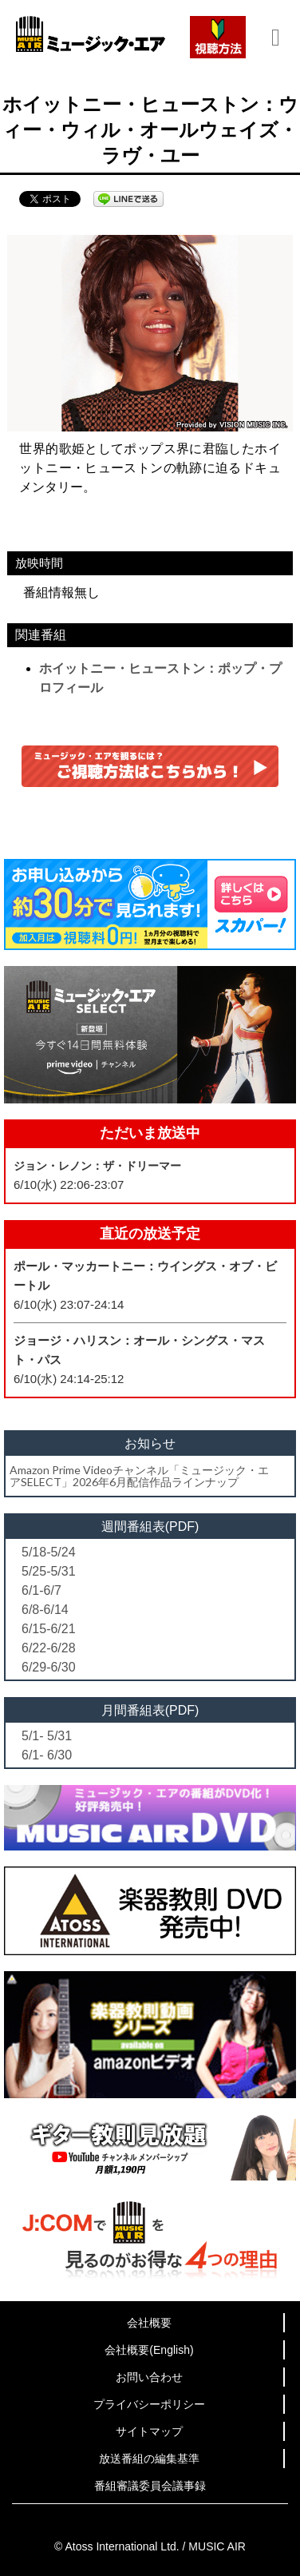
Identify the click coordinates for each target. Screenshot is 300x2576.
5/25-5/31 (49, 1571)
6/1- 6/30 (47, 1755)
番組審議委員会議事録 (150, 2485)
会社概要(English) (149, 2349)
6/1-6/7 (41, 1590)
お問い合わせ (149, 2377)
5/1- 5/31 (47, 1736)
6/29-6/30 (49, 1667)
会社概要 (149, 2322)
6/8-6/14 (45, 1609)
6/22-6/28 (49, 1648)
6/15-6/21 (49, 1629)
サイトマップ (149, 2431)
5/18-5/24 (49, 1552)
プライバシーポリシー (149, 2404)
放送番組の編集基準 (149, 2458)
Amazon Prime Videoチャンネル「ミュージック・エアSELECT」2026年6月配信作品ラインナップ (139, 1476)
